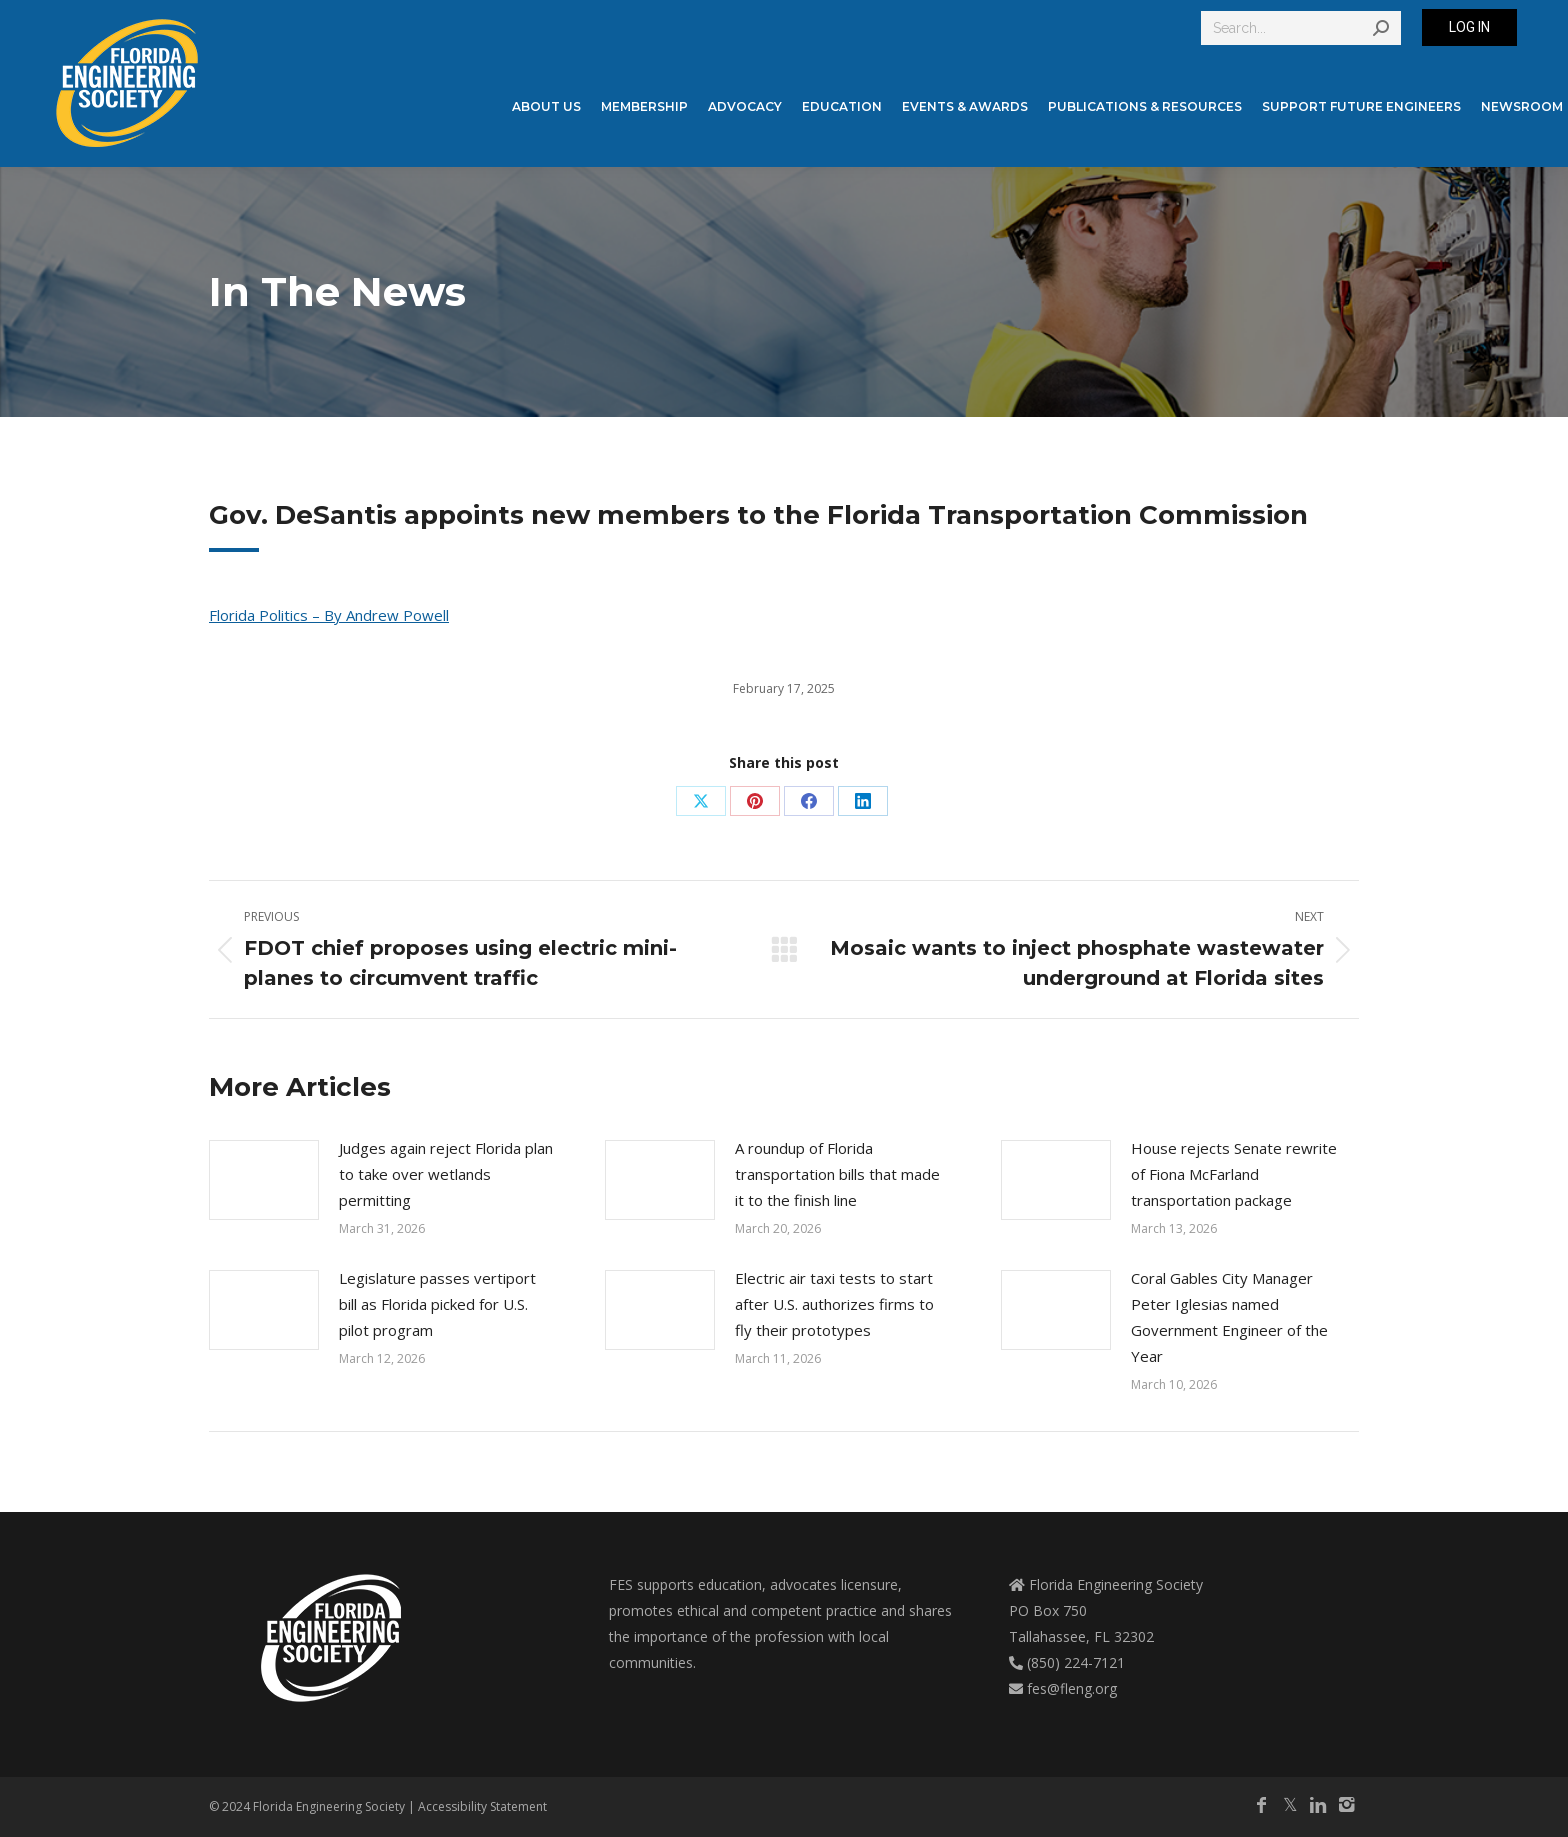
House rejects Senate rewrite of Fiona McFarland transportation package (1234, 1174)
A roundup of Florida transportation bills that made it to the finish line (837, 1174)
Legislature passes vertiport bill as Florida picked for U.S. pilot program (437, 1304)
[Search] (1301, 28)
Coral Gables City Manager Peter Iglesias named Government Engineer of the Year (1229, 1317)
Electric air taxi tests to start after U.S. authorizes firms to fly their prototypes (834, 1304)
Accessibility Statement (482, 1806)
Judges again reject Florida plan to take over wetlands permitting (446, 1174)
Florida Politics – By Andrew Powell (329, 615)
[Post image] (264, 1180)
